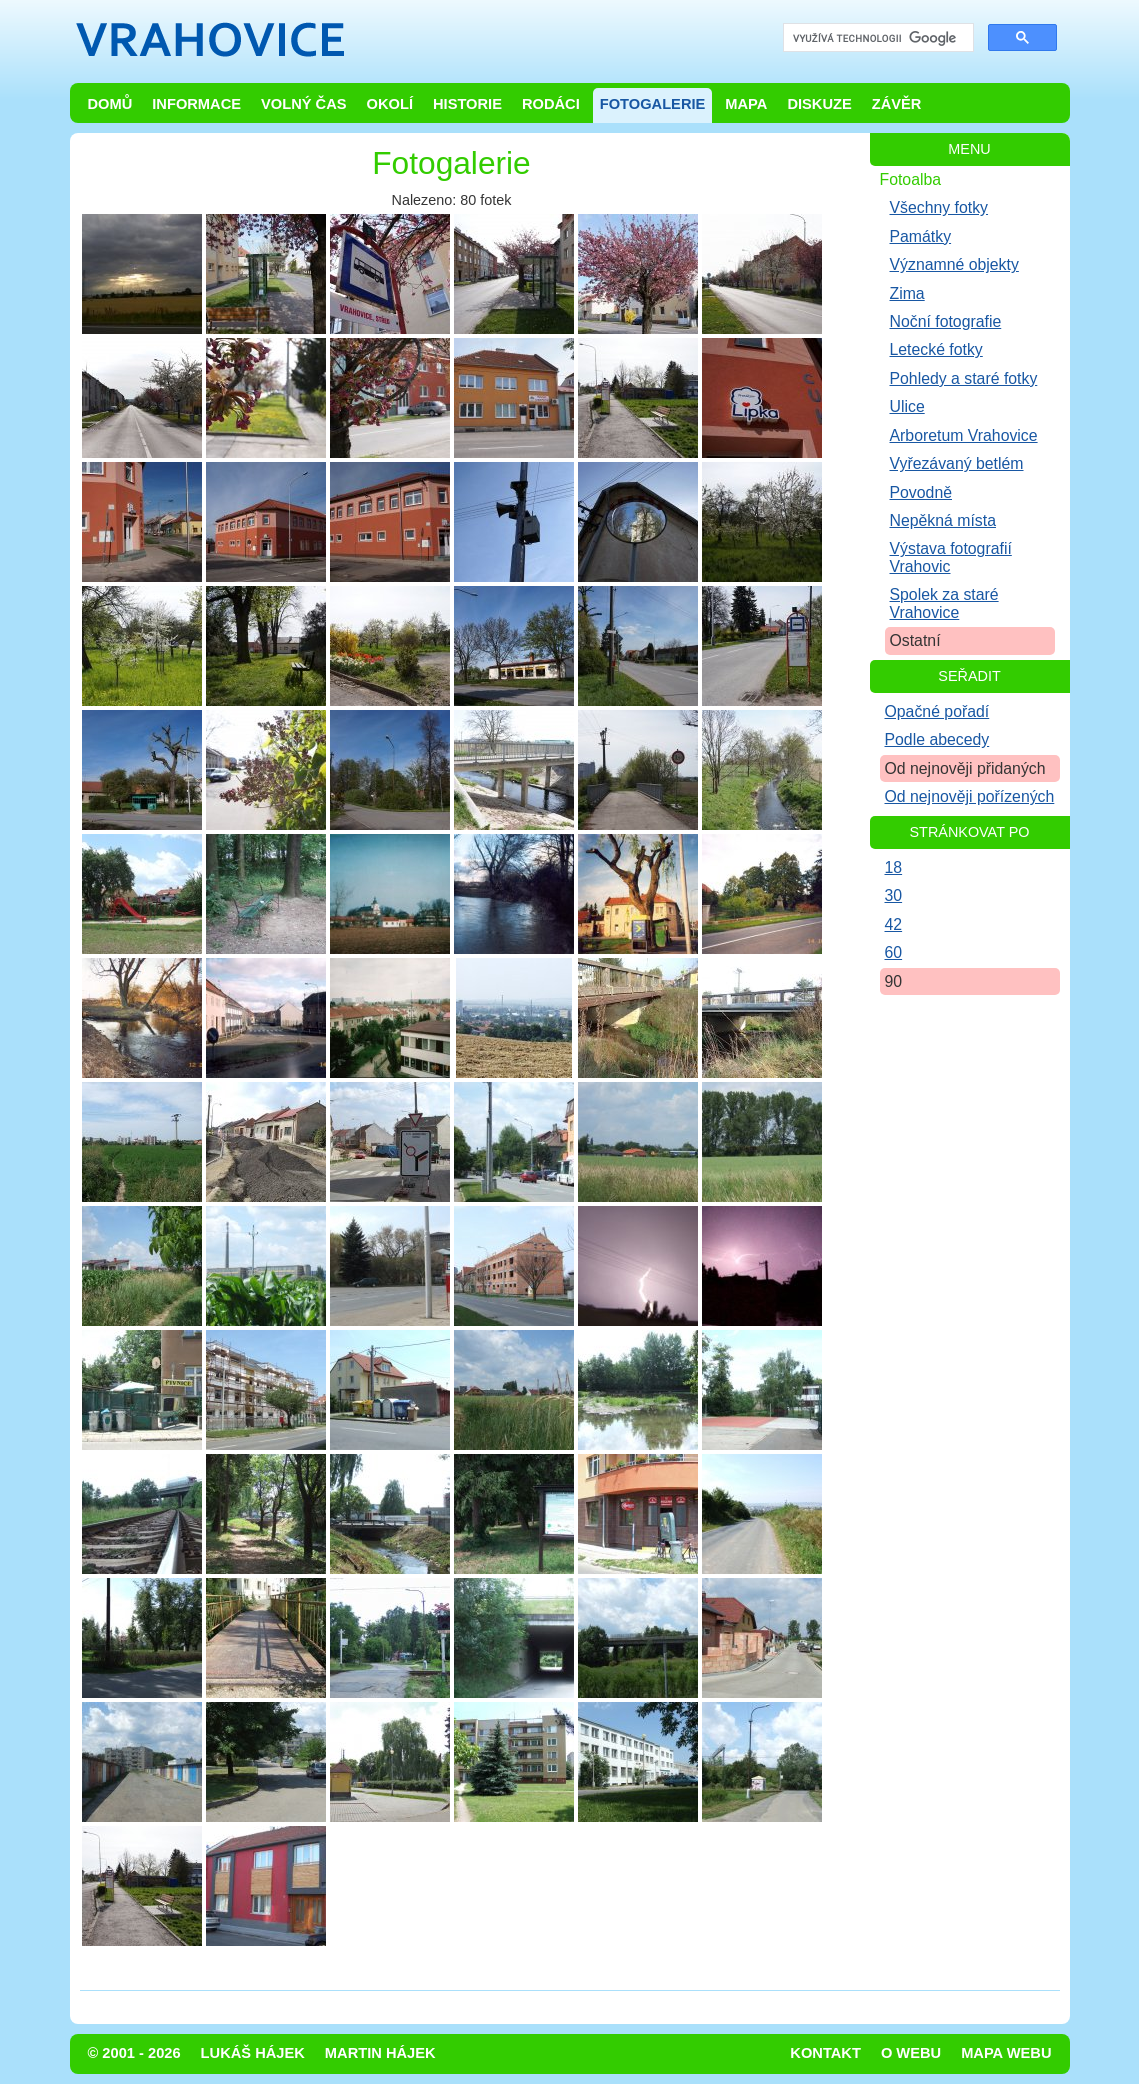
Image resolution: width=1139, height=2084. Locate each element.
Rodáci (551, 104)
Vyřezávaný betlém (957, 463)
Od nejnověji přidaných (965, 768)
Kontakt (825, 2053)
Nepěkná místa (943, 520)
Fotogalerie (653, 104)
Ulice (907, 406)
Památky (921, 236)
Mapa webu (1006, 2053)
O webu (911, 2053)
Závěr (897, 104)
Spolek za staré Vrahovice (944, 603)
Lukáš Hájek (253, 2053)
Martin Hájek (380, 2053)
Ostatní (915, 640)
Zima (907, 293)
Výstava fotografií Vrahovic (951, 557)
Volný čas (304, 104)
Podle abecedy (937, 739)
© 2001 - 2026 (134, 2053)
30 (894, 895)
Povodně (921, 492)
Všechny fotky (939, 207)
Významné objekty (954, 264)
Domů (110, 104)
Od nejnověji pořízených (970, 796)
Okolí (390, 104)
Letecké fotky (936, 349)
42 (894, 924)
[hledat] (876, 38)
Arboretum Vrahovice (964, 435)
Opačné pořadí (937, 711)
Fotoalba (911, 179)
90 (894, 981)
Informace (196, 104)
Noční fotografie (946, 321)
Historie (467, 104)
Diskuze (819, 104)
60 (894, 952)
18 (894, 867)
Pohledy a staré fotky (964, 378)
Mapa (746, 104)
